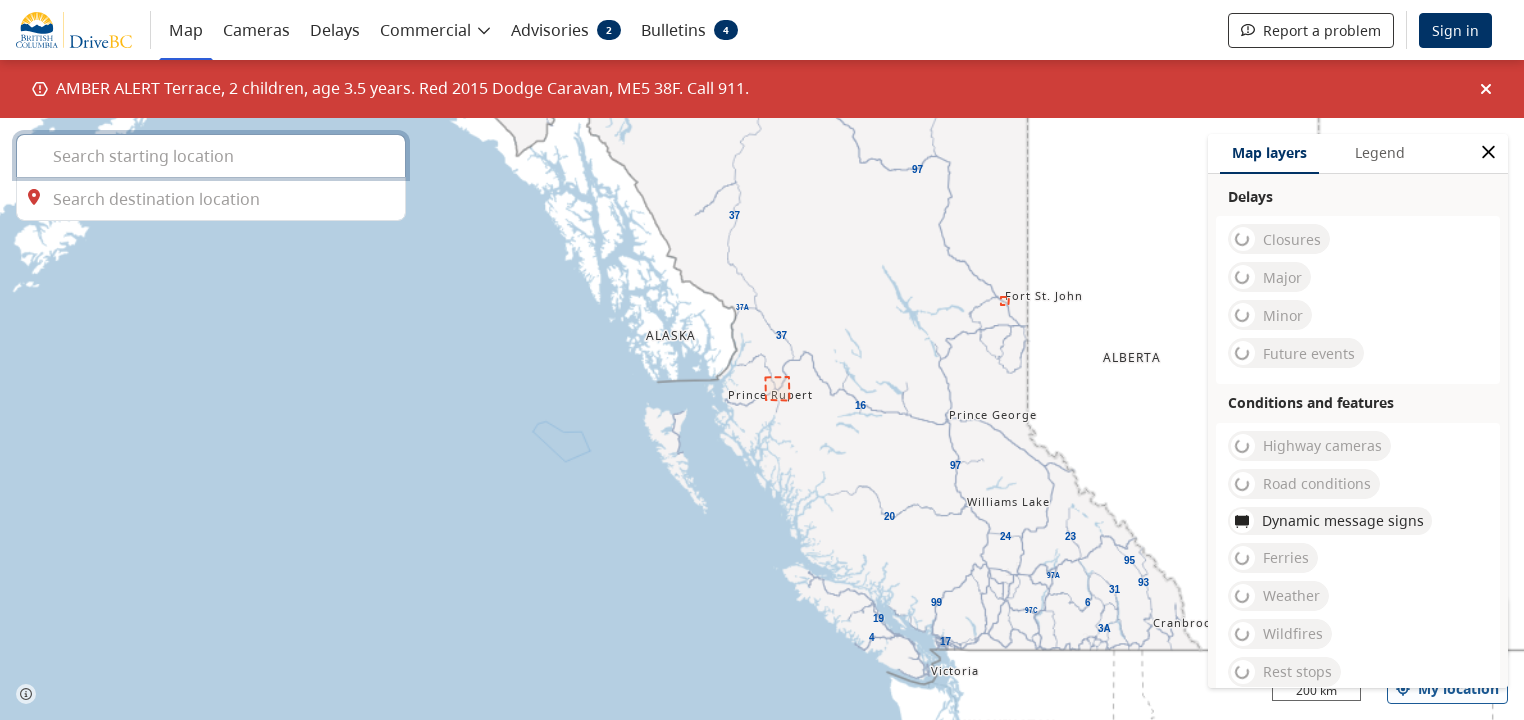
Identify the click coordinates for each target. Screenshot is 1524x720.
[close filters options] (1488, 152)
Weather (1275, 596)
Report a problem (1311, 30)
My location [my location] (1447, 688)
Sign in (1455, 30)
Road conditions (1301, 484)
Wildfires (1277, 634)
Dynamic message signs (1327, 521)
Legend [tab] (1380, 152)
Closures (1276, 239)
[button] (435, 29)
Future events (1293, 353)
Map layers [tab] (1269, 152)
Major (1266, 277)
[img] (1486, 89)
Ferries (1270, 558)
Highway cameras (1306, 446)
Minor (1267, 315)
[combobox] (211, 155)
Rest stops (1281, 672)
